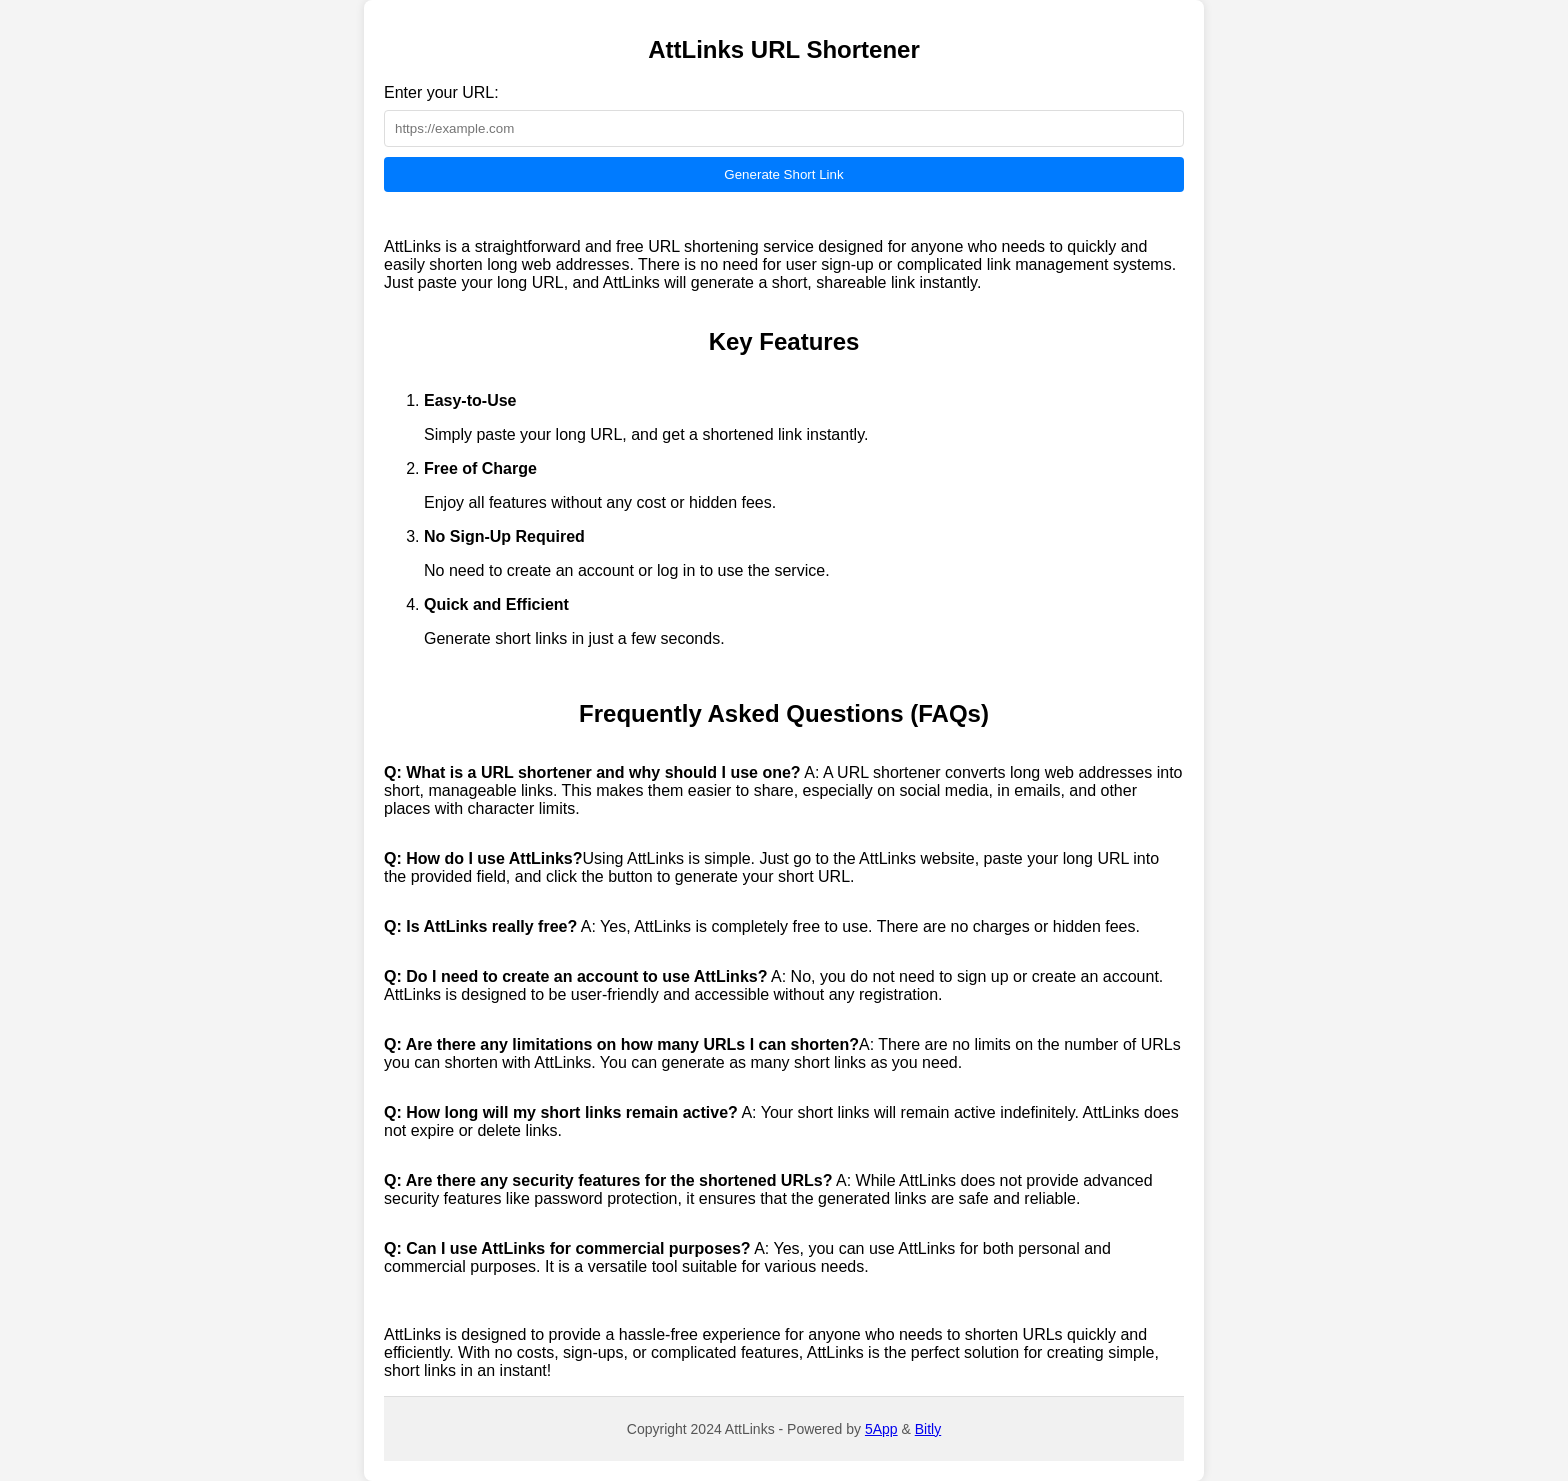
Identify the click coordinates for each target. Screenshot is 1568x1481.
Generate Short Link (783, 174)
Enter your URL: (441, 92)
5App (881, 1429)
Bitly (928, 1429)
